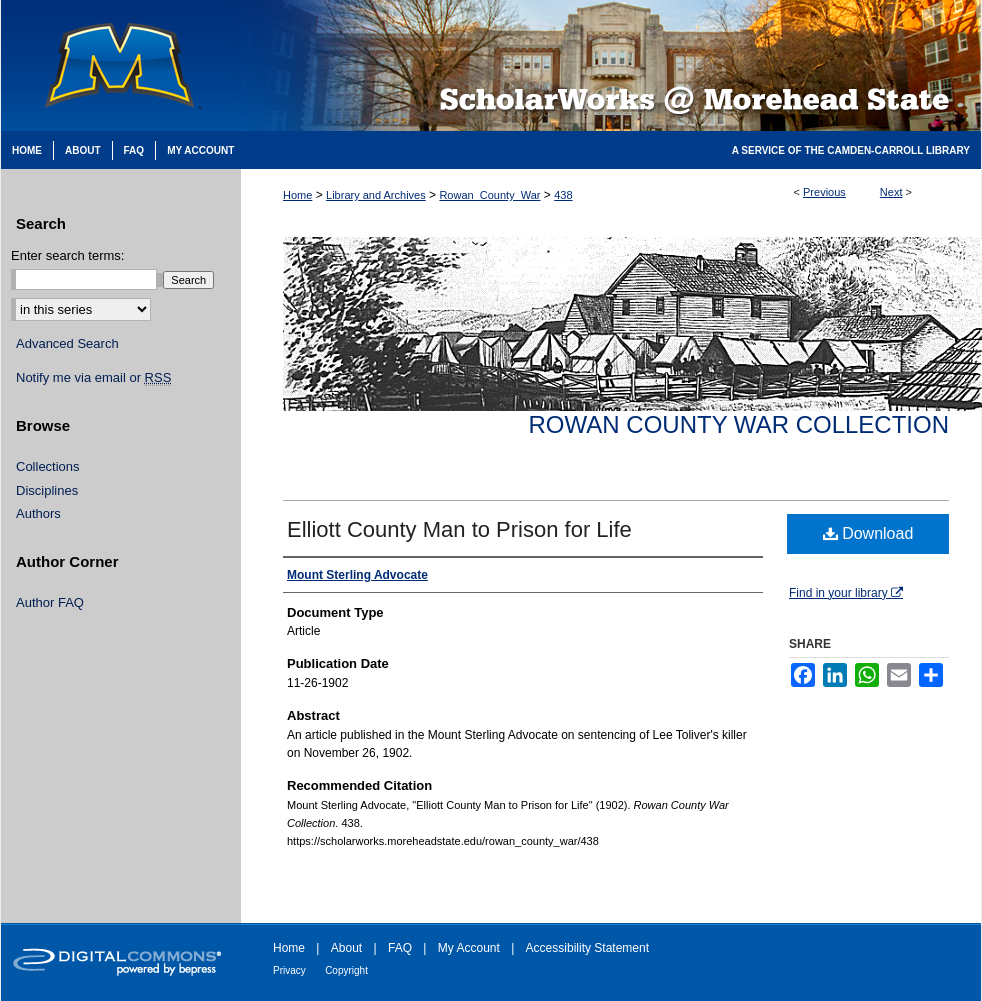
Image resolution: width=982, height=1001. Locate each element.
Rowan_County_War (489, 195)
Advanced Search (67, 343)
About (346, 948)
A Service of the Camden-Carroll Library (851, 150)
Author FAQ (50, 602)
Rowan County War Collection (739, 424)
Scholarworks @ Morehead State (611, 65)
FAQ (400, 948)
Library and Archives (376, 195)
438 (563, 195)
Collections (48, 466)
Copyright (346, 970)
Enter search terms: (67, 255)
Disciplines (47, 490)
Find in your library (846, 593)
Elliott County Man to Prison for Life (459, 529)
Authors (38, 513)
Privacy (289, 970)
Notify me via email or (93, 378)
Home (297, 195)
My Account (469, 948)
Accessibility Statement (587, 948)
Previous (824, 192)
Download (868, 533)
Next (891, 192)
